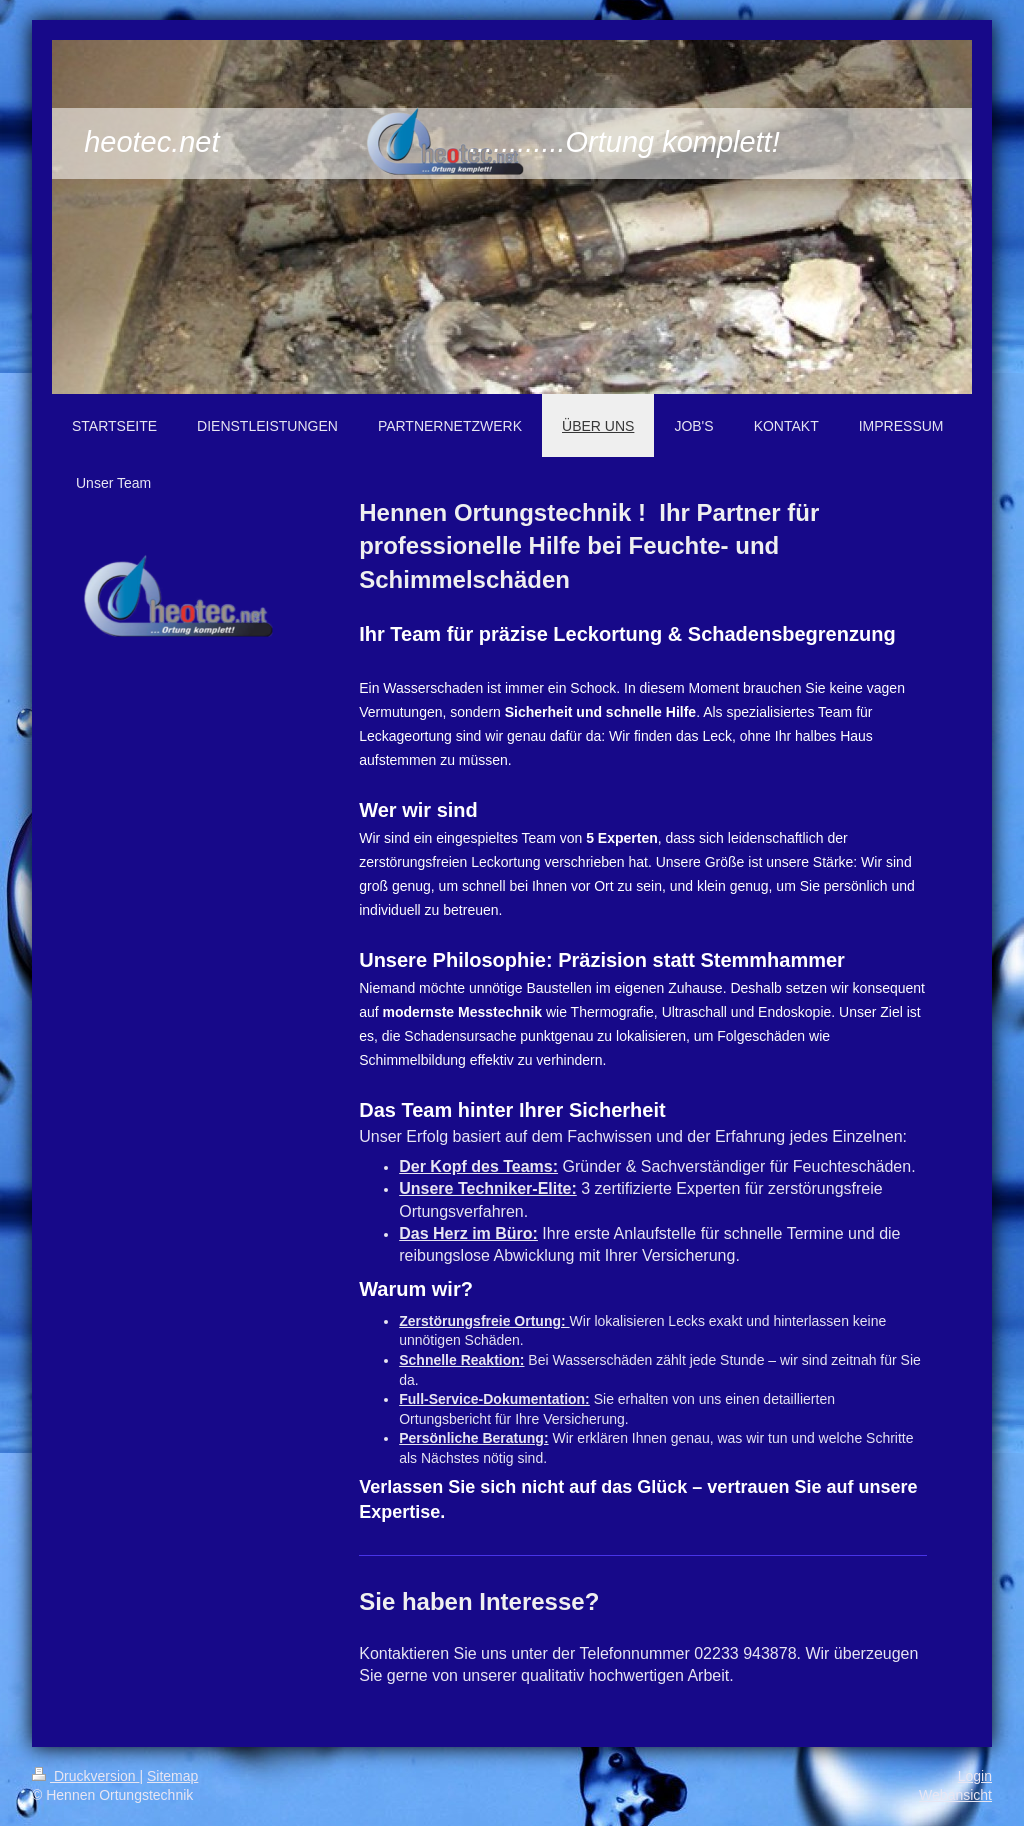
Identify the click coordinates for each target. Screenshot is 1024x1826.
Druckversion (85, 1776)
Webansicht (955, 1795)
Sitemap (172, 1776)
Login (975, 1776)
